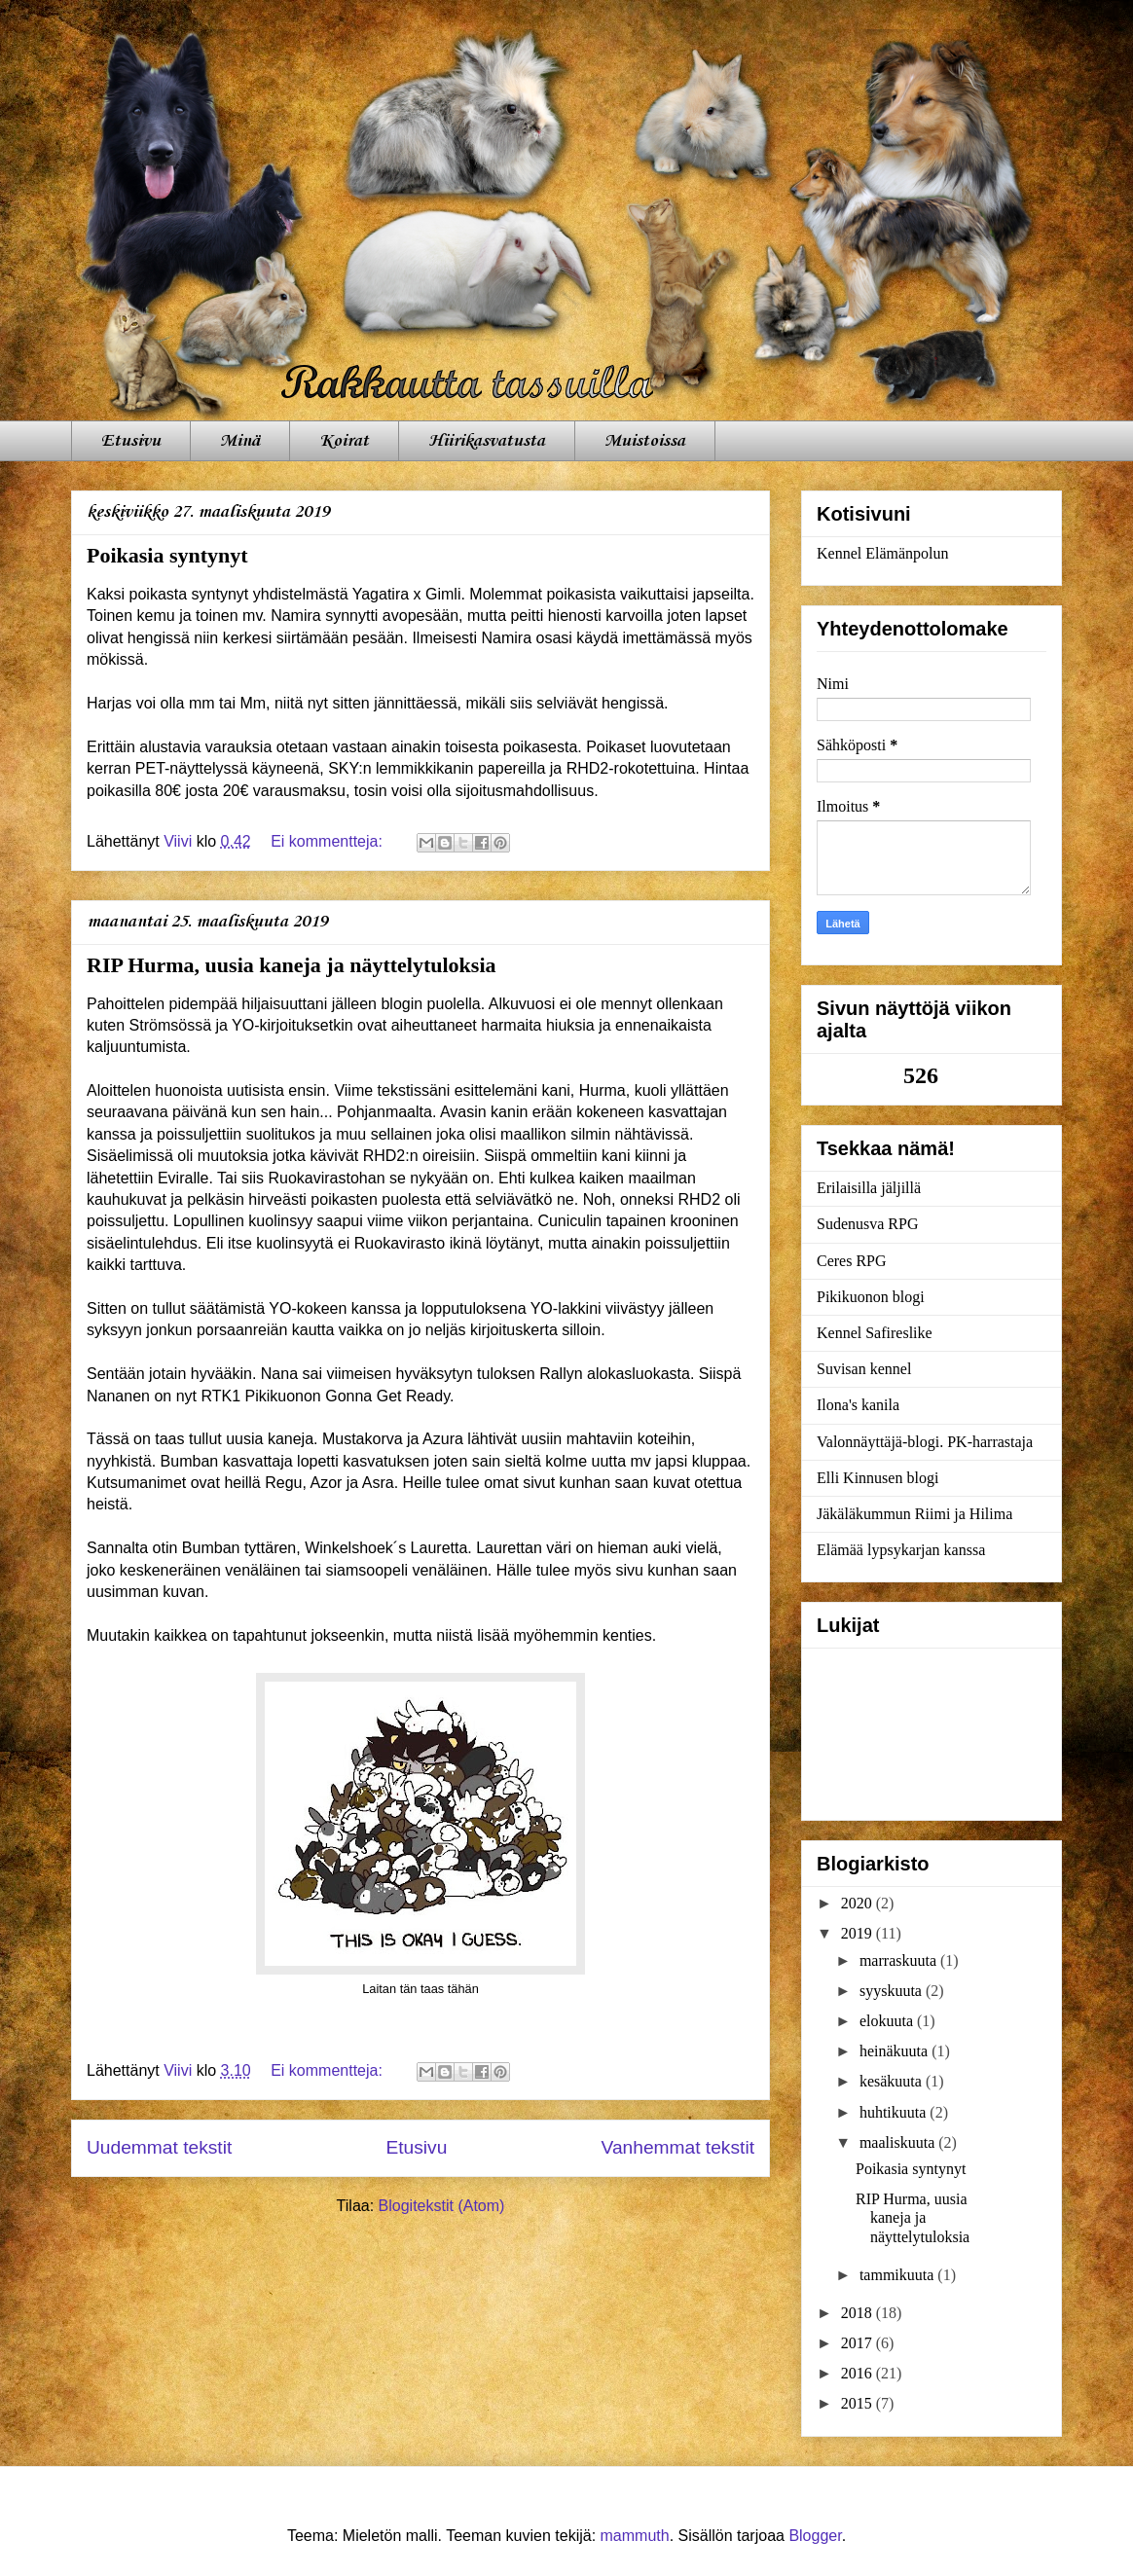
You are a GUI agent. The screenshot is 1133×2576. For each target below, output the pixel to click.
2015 (858, 2403)
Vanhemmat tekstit (678, 2147)
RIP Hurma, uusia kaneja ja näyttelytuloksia (291, 965)
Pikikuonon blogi (871, 1296)
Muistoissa (644, 441)
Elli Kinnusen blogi (877, 1477)
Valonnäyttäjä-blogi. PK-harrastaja (925, 1441)
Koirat (344, 441)
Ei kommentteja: (328, 841)
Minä (240, 441)
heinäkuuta (895, 2051)
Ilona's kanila (858, 1405)
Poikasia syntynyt (167, 555)
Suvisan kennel (864, 1369)
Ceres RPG (852, 1260)
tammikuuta (898, 2275)
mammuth (635, 2535)
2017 (858, 2343)
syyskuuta (892, 1990)
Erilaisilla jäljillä (869, 1187)
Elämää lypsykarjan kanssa (901, 1550)
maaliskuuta (898, 2142)
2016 (858, 2373)
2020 (858, 1903)
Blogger (814, 2535)
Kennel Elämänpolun (883, 553)
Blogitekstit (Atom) (442, 2205)
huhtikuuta (894, 2112)
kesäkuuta (892, 2081)
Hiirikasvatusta (486, 441)
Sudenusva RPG (867, 1223)
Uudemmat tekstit (159, 2147)
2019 (858, 1933)
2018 (858, 2312)
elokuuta (888, 2021)
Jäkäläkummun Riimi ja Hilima (914, 1514)
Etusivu (131, 441)
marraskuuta (899, 1960)
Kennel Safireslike (874, 1332)
